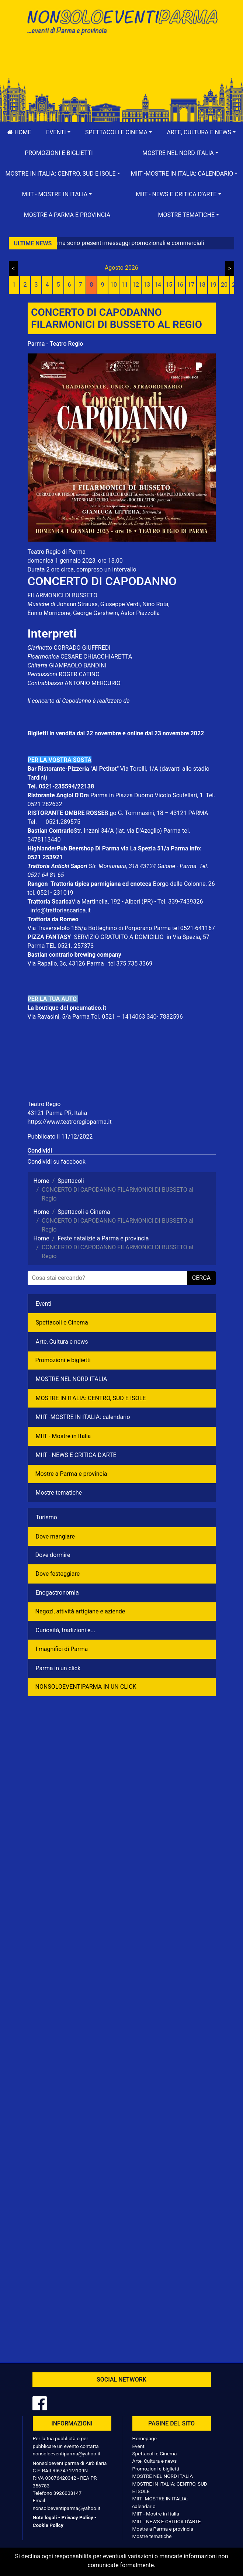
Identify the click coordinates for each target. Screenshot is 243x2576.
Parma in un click (58, 1668)
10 (113, 284)
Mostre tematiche (59, 1492)
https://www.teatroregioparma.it (70, 1121)
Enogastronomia (57, 1592)
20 (224, 284)
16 (180, 284)
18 (202, 284)
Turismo (46, 1517)
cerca (201, 1277)
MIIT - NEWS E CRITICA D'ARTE (76, 1454)
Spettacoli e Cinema (62, 1322)
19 (213, 284)
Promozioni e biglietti (59, 152)
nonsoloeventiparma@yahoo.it (67, 2453)
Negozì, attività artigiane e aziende (80, 1611)
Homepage (144, 2438)
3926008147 (67, 2493)
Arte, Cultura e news (62, 1341)
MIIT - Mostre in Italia (63, 1436)
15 (169, 284)
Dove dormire (52, 1554)
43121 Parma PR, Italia (57, 1112)
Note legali (45, 2517)
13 (146, 284)
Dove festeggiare (58, 1573)
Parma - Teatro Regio (55, 343)
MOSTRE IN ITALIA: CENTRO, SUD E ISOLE (91, 1398)
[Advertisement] (122, 63)
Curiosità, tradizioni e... (66, 1630)
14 (158, 284)
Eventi (44, 1303)
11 (124, 284)
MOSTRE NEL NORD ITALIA (71, 1378)
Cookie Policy (48, 2525)
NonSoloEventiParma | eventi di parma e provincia (122, 21)
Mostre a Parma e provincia (67, 214)
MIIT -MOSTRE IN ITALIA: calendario (83, 1416)
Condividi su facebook (57, 1161)
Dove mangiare (55, 1536)
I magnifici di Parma (62, 1649)
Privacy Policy (77, 2517)
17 (191, 284)
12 (135, 284)
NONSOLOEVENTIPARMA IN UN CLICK (85, 1686)
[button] (58, 132)
